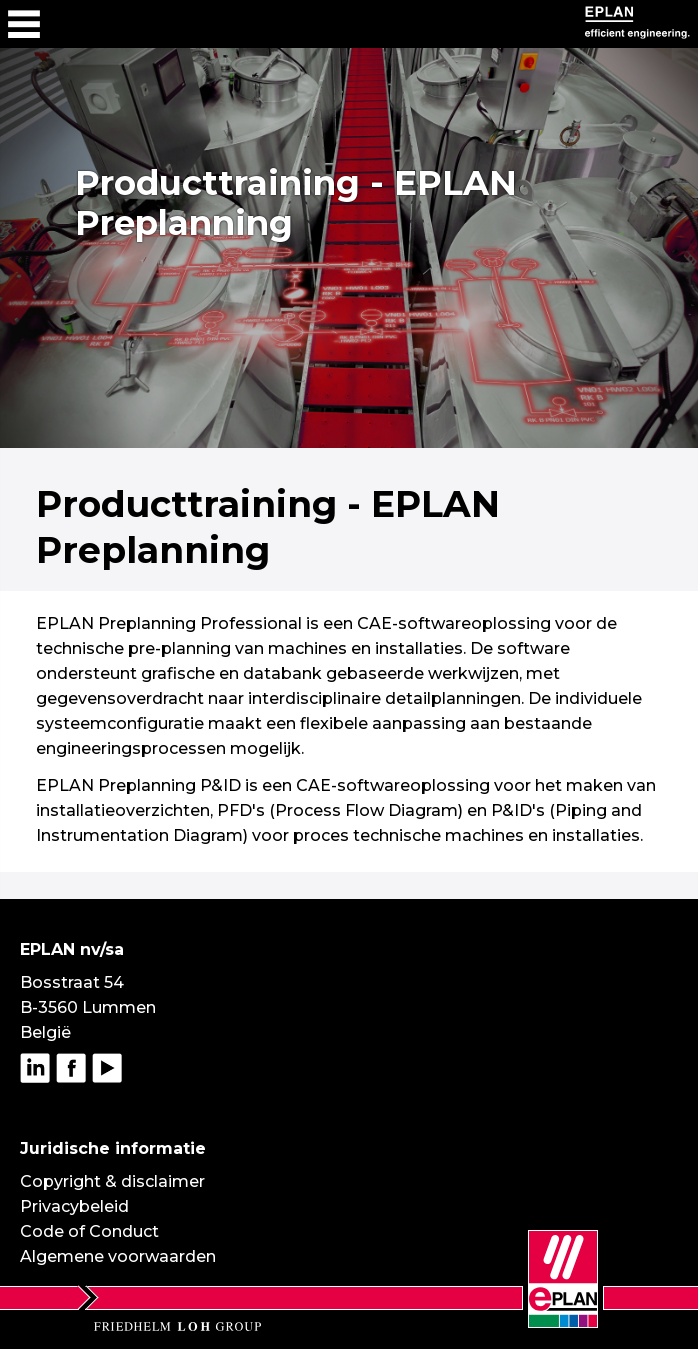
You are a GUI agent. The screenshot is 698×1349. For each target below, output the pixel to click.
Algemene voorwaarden (118, 1256)
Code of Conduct (89, 1231)
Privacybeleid (74, 1206)
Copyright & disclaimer (112, 1181)
